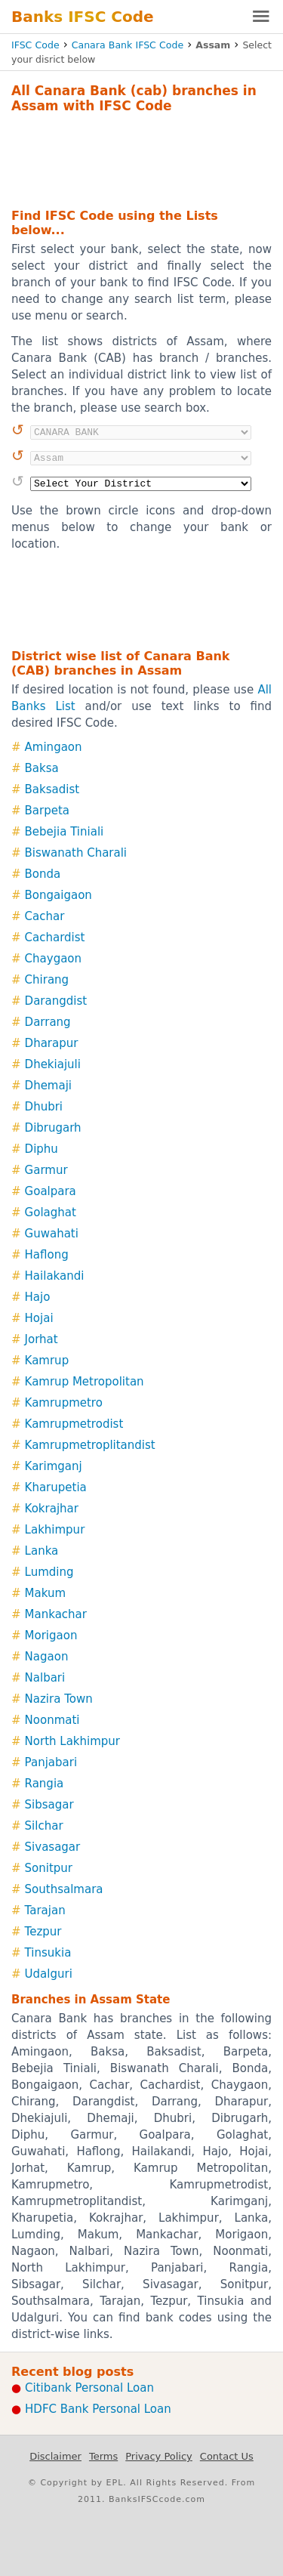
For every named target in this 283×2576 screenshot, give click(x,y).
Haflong (47, 1255)
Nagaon (47, 1656)
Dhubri (44, 1106)
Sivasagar (53, 1847)
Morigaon (51, 1635)
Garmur (46, 1170)
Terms (103, 2456)
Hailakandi (55, 1276)
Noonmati (52, 1720)
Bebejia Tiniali (64, 832)
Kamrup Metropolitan (84, 1381)
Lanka (42, 1551)
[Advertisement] (141, 158)
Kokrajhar (51, 1508)
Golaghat (50, 1212)
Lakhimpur (55, 1530)
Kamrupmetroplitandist (90, 1445)
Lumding (49, 1572)
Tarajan (45, 1910)
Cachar (45, 916)
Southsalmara (64, 1889)
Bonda (43, 874)
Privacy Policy (158, 2456)
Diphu (41, 1149)
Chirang (47, 980)
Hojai (39, 1318)
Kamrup (47, 1360)
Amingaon (53, 747)
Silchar (44, 1826)
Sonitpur (48, 1868)
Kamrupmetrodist (74, 1424)
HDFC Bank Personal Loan (98, 2409)
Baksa (42, 768)
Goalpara (50, 1191)
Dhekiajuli (53, 1064)
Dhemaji (48, 1085)
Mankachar (56, 1614)
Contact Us (227, 2456)
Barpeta (47, 810)
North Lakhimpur (72, 1741)
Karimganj (53, 1466)
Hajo (38, 1297)
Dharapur (51, 1043)
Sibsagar (49, 1805)
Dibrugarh (53, 1128)
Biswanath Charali (76, 853)
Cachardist (55, 937)
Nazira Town (59, 1699)
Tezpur (43, 1931)
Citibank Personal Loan (89, 2388)
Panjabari (51, 1762)
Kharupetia (56, 1487)
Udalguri (48, 1974)
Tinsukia (48, 1953)
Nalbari (45, 1678)
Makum (45, 1593)
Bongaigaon (58, 895)
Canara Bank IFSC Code (127, 45)
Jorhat (41, 1339)
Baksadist (52, 789)
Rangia (44, 1783)
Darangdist (56, 1001)
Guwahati (51, 1233)
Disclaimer (55, 2456)
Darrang (48, 1022)
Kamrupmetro (64, 1403)
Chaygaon (53, 958)
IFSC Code (35, 45)
